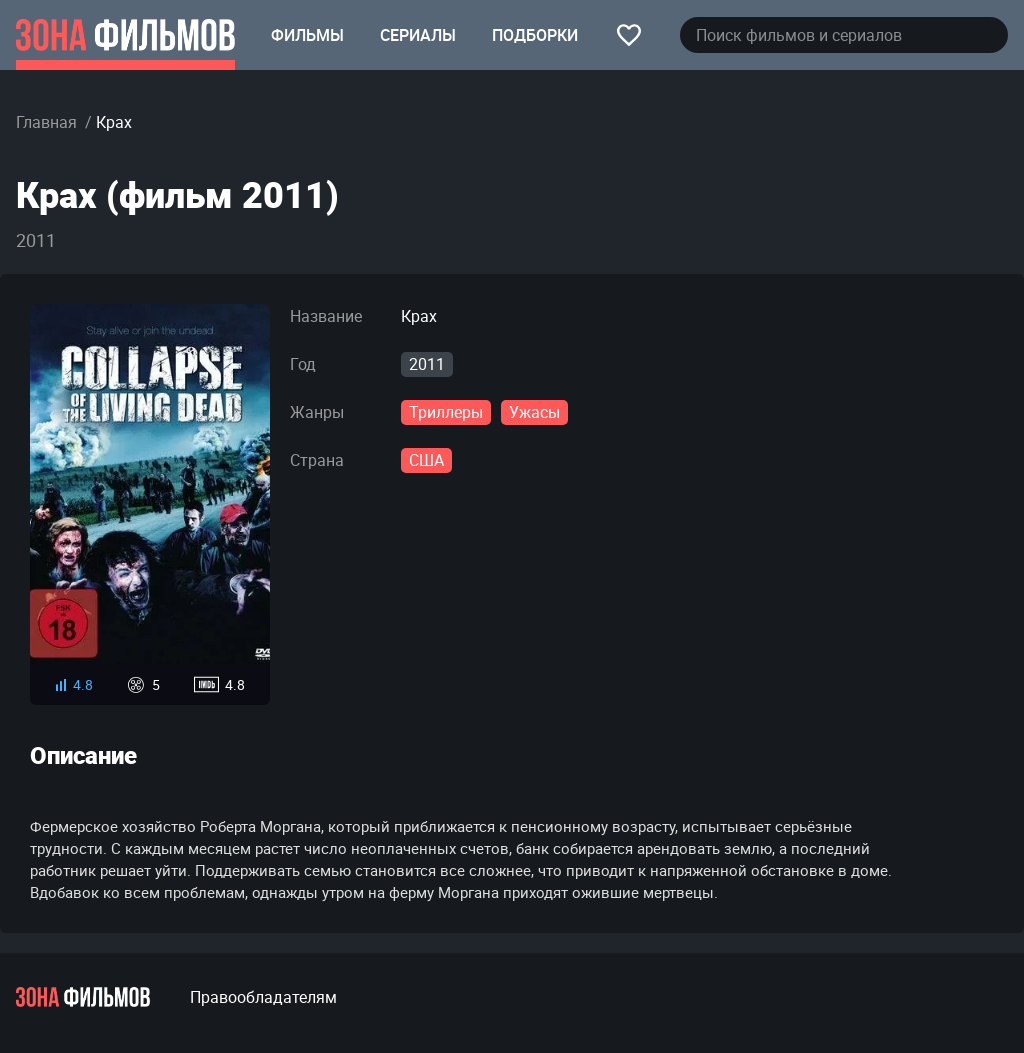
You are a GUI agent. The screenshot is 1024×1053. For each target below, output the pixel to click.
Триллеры (446, 412)
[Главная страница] (125, 35)
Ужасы (534, 412)
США (426, 460)
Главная (46, 122)
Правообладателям (263, 997)
